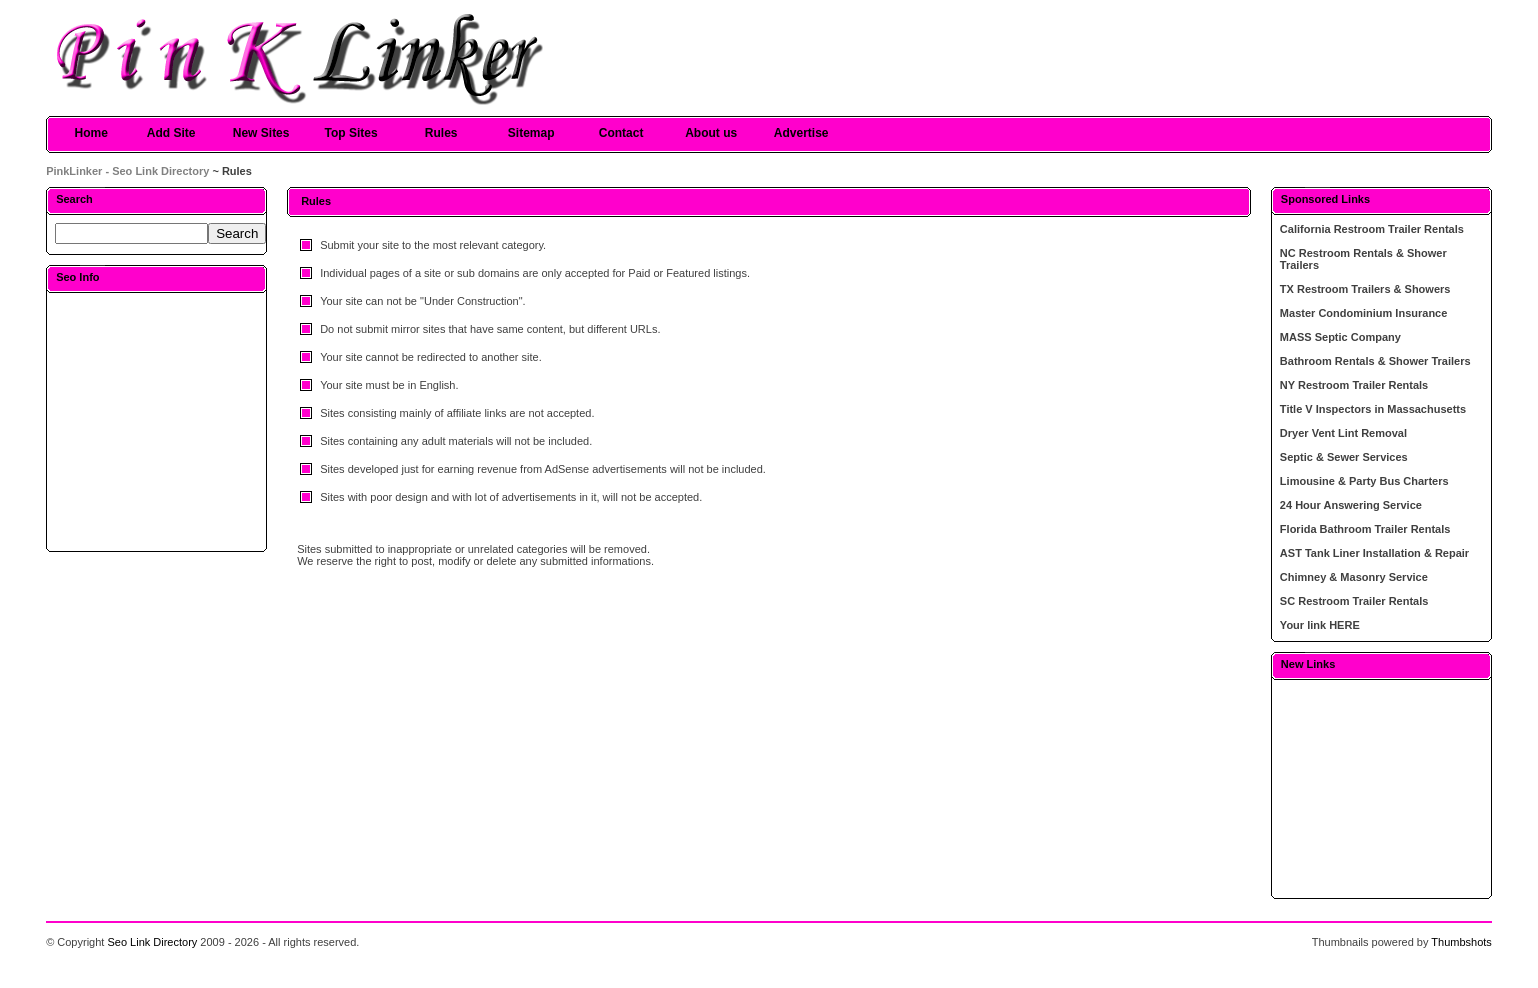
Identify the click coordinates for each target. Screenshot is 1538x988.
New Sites (261, 133)
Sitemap (531, 133)
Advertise (801, 133)
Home (90, 133)
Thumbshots (1461, 942)
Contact (621, 133)
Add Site (171, 133)
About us (711, 133)
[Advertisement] (157, 421)
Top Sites (351, 133)
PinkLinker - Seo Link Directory (127, 171)
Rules (441, 133)
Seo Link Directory (152, 942)
